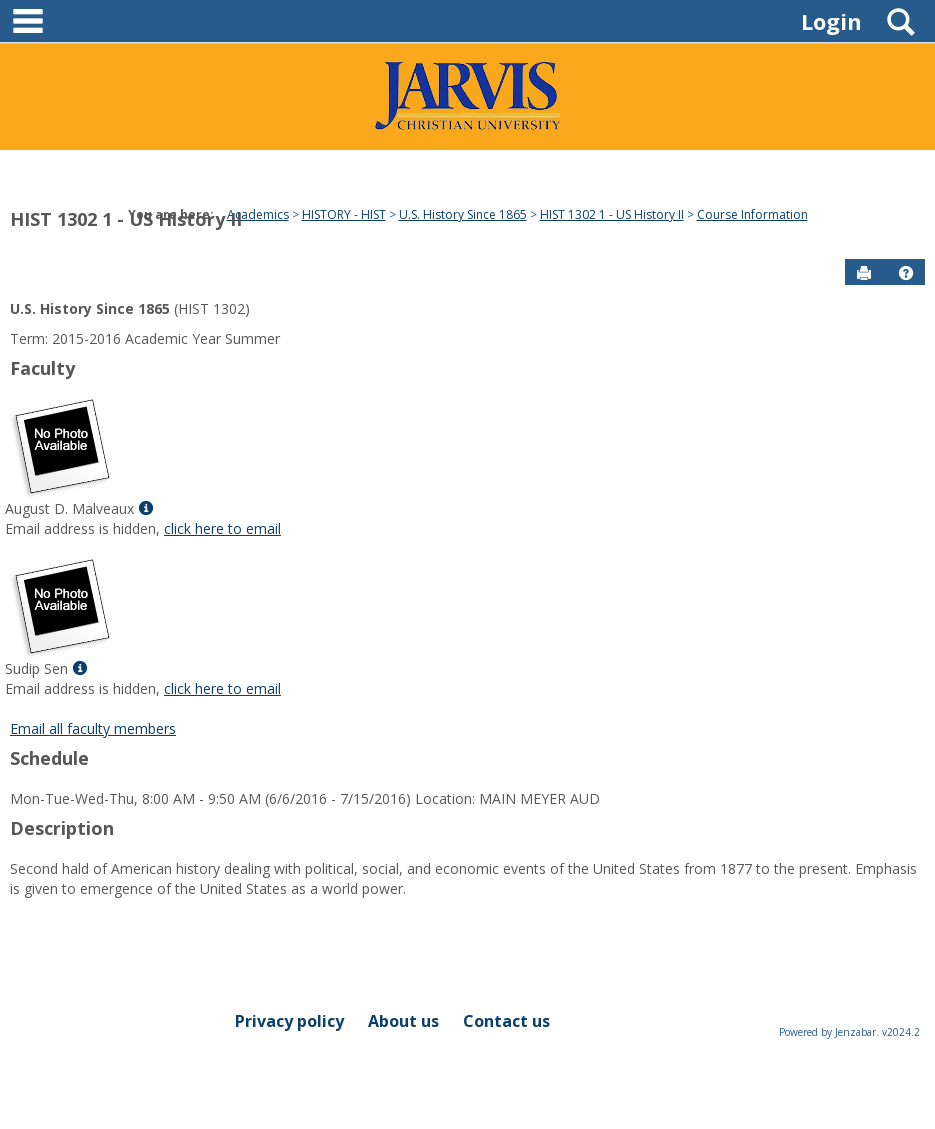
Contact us (506, 1021)
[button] (906, 273)
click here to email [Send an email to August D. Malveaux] (222, 528)
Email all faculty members (93, 728)
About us (403, 1021)
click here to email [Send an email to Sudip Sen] (222, 688)
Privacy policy (289, 1021)
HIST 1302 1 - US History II (126, 219)
